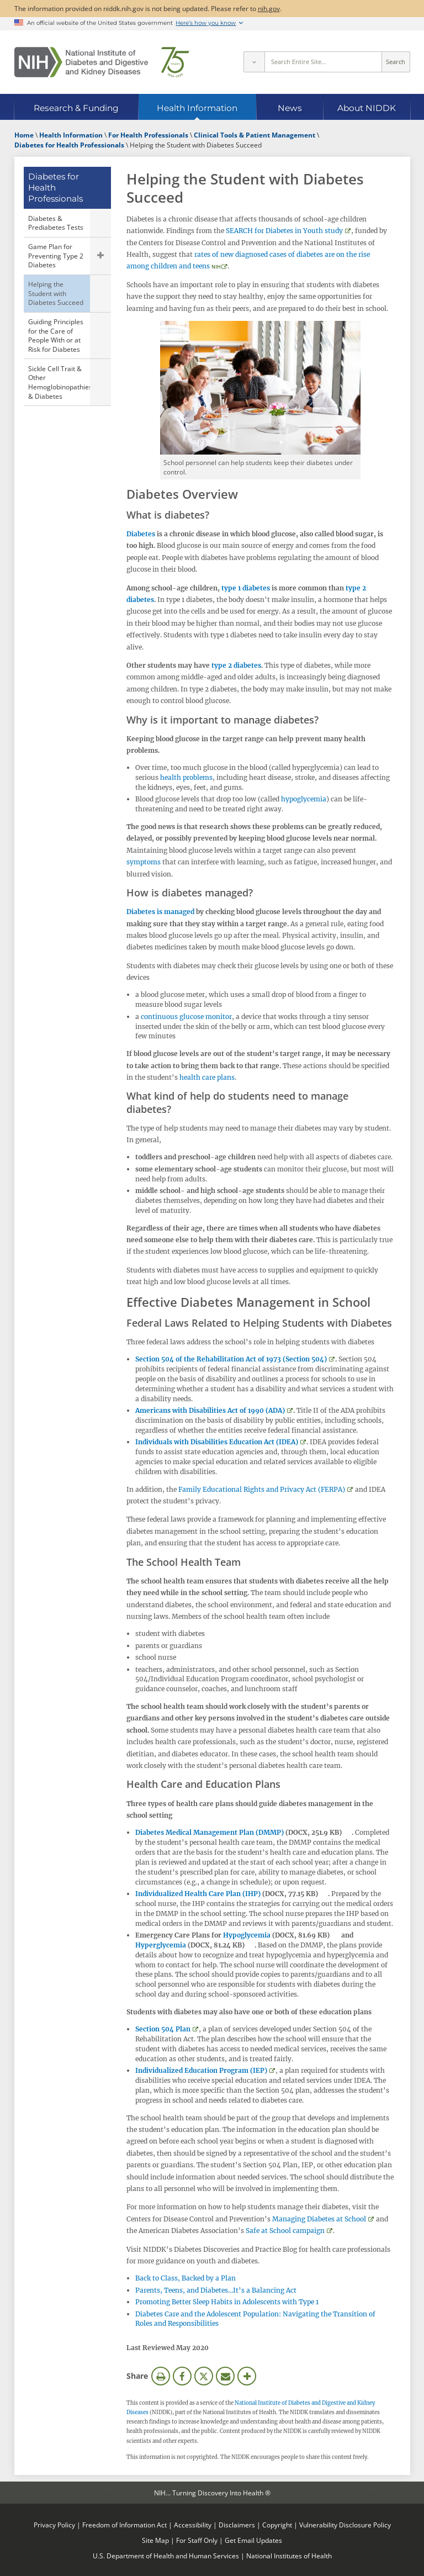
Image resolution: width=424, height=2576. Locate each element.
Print (160, 2376)
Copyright (277, 2524)
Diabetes (140, 534)
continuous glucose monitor (186, 1016)
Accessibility (192, 2524)
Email (225, 2376)
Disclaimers (237, 2524)
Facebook (182, 2376)
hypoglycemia (303, 799)
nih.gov (269, 8)
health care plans (207, 1077)
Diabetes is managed (160, 911)
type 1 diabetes (245, 588)
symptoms (143, 862)
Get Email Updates (253, 2540)
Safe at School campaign (285, 2230)
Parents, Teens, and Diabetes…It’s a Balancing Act (215, 2290)
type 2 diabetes (236, 665)
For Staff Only (197, 2540)
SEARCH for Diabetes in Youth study (284, 230)
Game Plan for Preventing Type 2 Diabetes (55, 255)
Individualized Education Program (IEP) (201, 2070)
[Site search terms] (323, 61)
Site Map (155, 2540)
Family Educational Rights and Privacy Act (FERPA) (261, 1489)
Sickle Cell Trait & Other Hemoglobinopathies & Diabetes (59, 382)
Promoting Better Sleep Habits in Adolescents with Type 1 (227, 2302)
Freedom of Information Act (124, 2524)
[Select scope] (253, 61)
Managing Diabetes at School (319, 2219)
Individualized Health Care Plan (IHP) (198, 1893)
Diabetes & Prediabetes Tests (55, 223)
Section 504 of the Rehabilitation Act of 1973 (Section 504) (231, 1359)
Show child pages (100, 256)
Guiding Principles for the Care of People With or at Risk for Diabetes (55, 335)
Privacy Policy (54, 2524)
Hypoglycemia (247, 1935)
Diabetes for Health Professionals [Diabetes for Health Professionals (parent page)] (55, 187)
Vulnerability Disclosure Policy (345, 2524)
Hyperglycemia (160, 1945)
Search (395, 62)
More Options (246, 2376)
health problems (186, 777)
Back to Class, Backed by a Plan (185, 2278)
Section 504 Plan (162, 2029)
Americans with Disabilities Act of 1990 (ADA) (210, 1410)
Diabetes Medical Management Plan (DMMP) (209, 1832)
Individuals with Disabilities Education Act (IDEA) (216, 1442)
